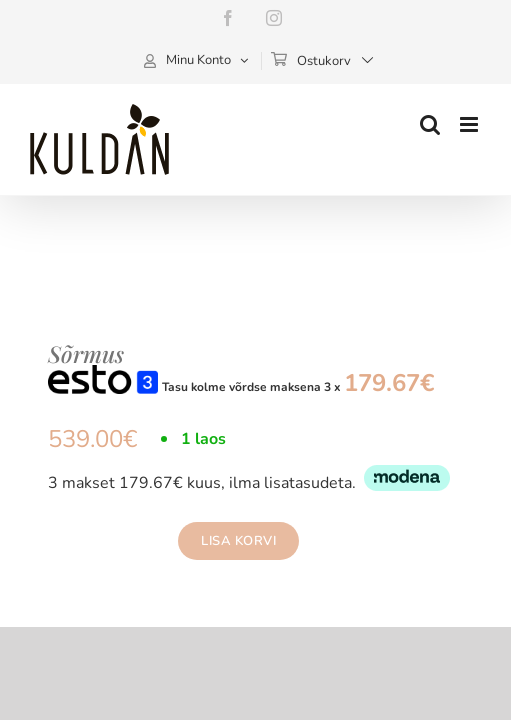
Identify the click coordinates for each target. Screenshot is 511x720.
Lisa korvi (220, 541)
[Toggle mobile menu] (470, 124)
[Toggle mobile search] (430, 124)
